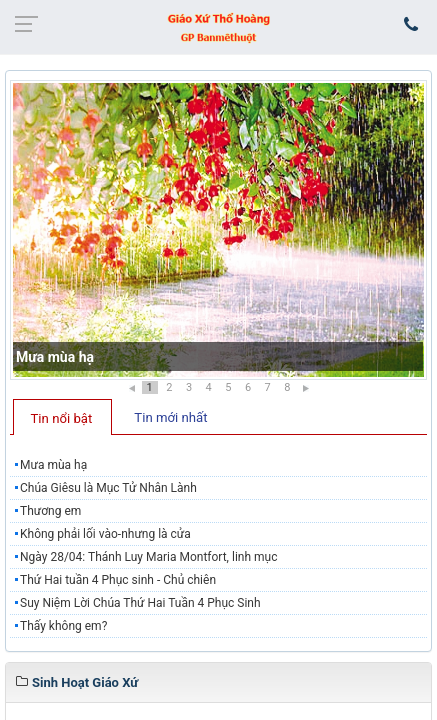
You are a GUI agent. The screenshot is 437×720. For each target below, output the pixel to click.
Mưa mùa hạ (55, 357)
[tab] (62, 417)
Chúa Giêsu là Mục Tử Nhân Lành (108, 488)
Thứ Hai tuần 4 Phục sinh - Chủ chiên (118, 580)
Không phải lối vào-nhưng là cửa (105, 534)
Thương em (50, 511)
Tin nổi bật (62, 418)
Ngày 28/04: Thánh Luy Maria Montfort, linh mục (148, 557)
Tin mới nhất (170, 417)
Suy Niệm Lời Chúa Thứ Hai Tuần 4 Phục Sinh (140, 603)
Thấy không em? (65, 626)
